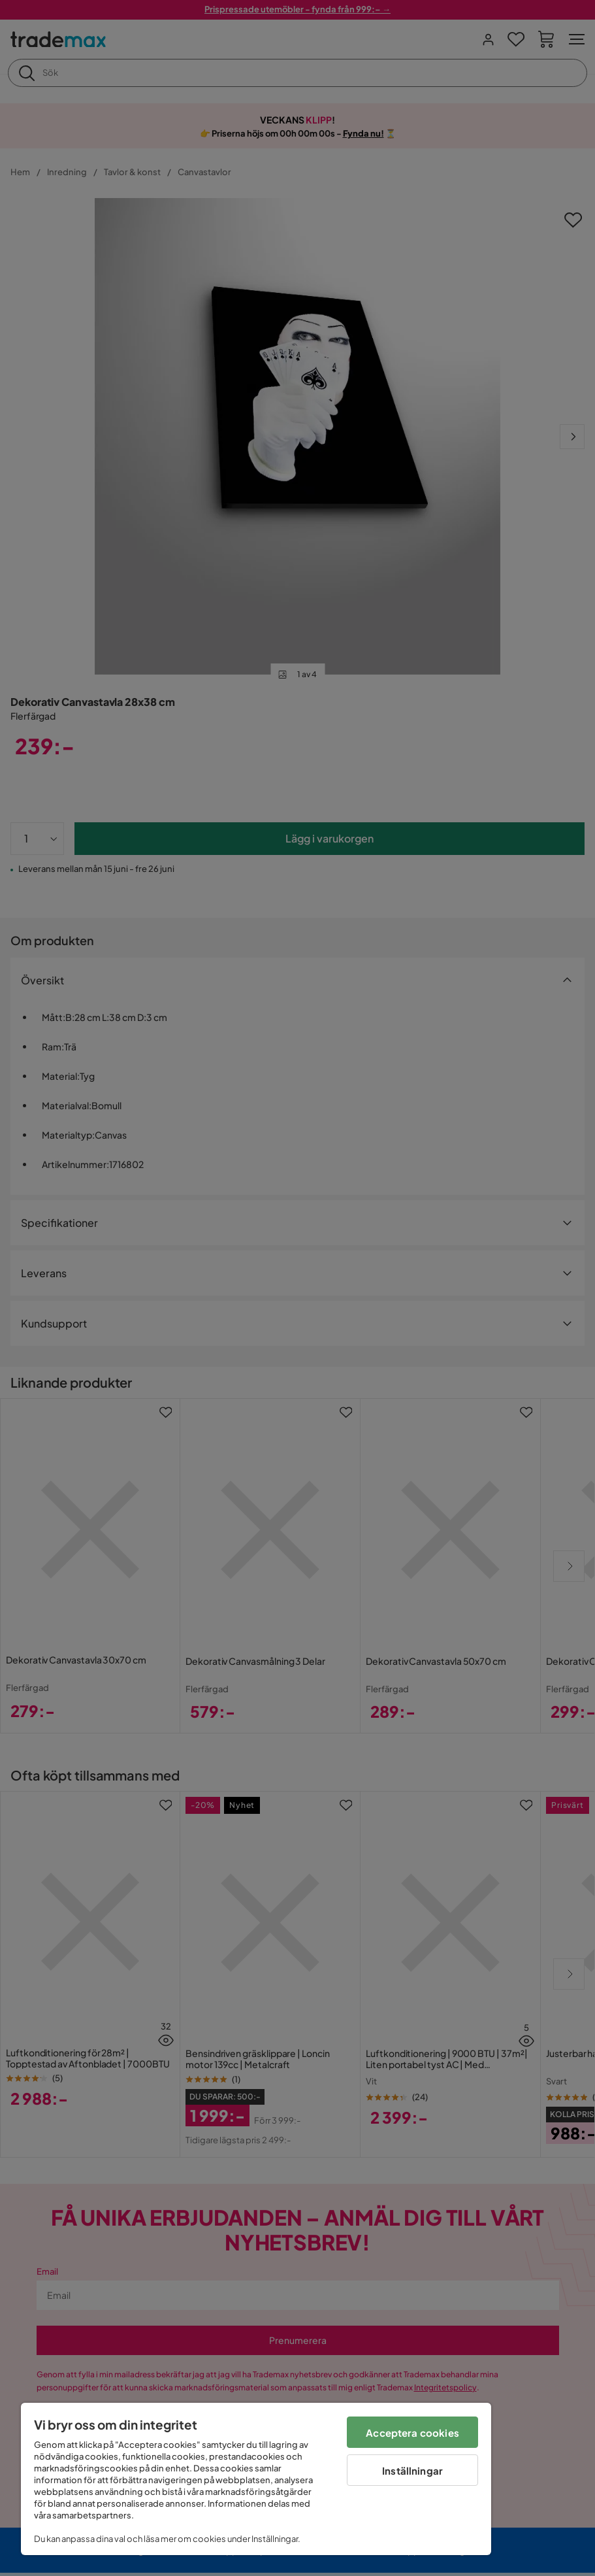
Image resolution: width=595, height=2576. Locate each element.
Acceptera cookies (412, 2432)
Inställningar (412, 2470)
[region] (256, 2479)
